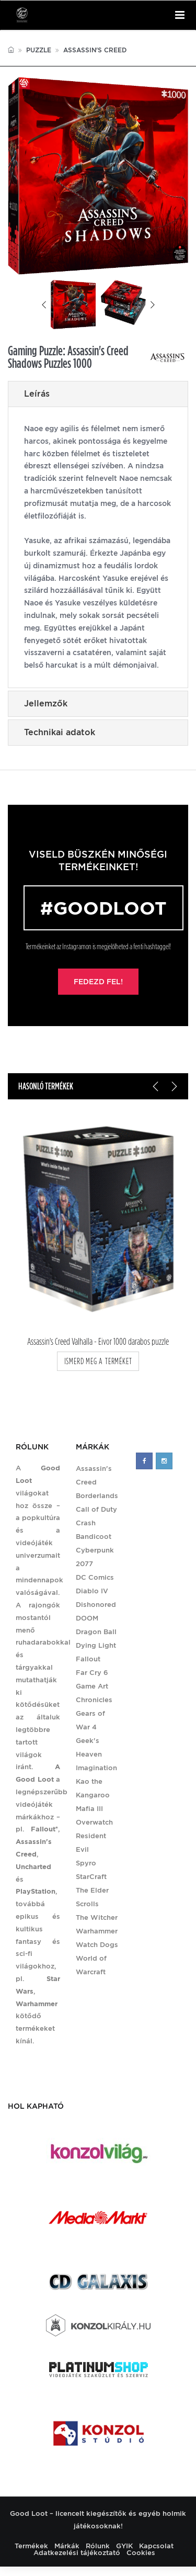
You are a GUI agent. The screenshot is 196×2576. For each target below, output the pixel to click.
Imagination (96, 1768)
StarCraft (91, 1877)
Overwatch (94, 1822)
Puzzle (38, 50)
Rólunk (98, 2546)
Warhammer (97, 1931)
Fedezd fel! (98, 981)
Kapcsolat (156, 2546)
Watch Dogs (97, 1945)
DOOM (87, 1618)
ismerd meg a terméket (98, 1361)
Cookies (140, 2552)
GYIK (124, 2546)
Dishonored (96, 1604)
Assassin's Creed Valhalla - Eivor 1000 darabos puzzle (98, 1341)
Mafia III (89, 1809)
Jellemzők (45, 703)
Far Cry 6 (92, 1673)
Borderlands (97, 1496)
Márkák (66, 2546)
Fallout (88, 1659)
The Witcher (97, 1917)
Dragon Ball (96, 1632)
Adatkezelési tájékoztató (76, 2552)
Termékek (31, 2546)
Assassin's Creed (94, 50)
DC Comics (95, 1577)
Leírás (37, 394)
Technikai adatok (59, 732)
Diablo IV (92, 1591)
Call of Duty (96, 1509)
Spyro (86, 1863)
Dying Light (96, 1645)
